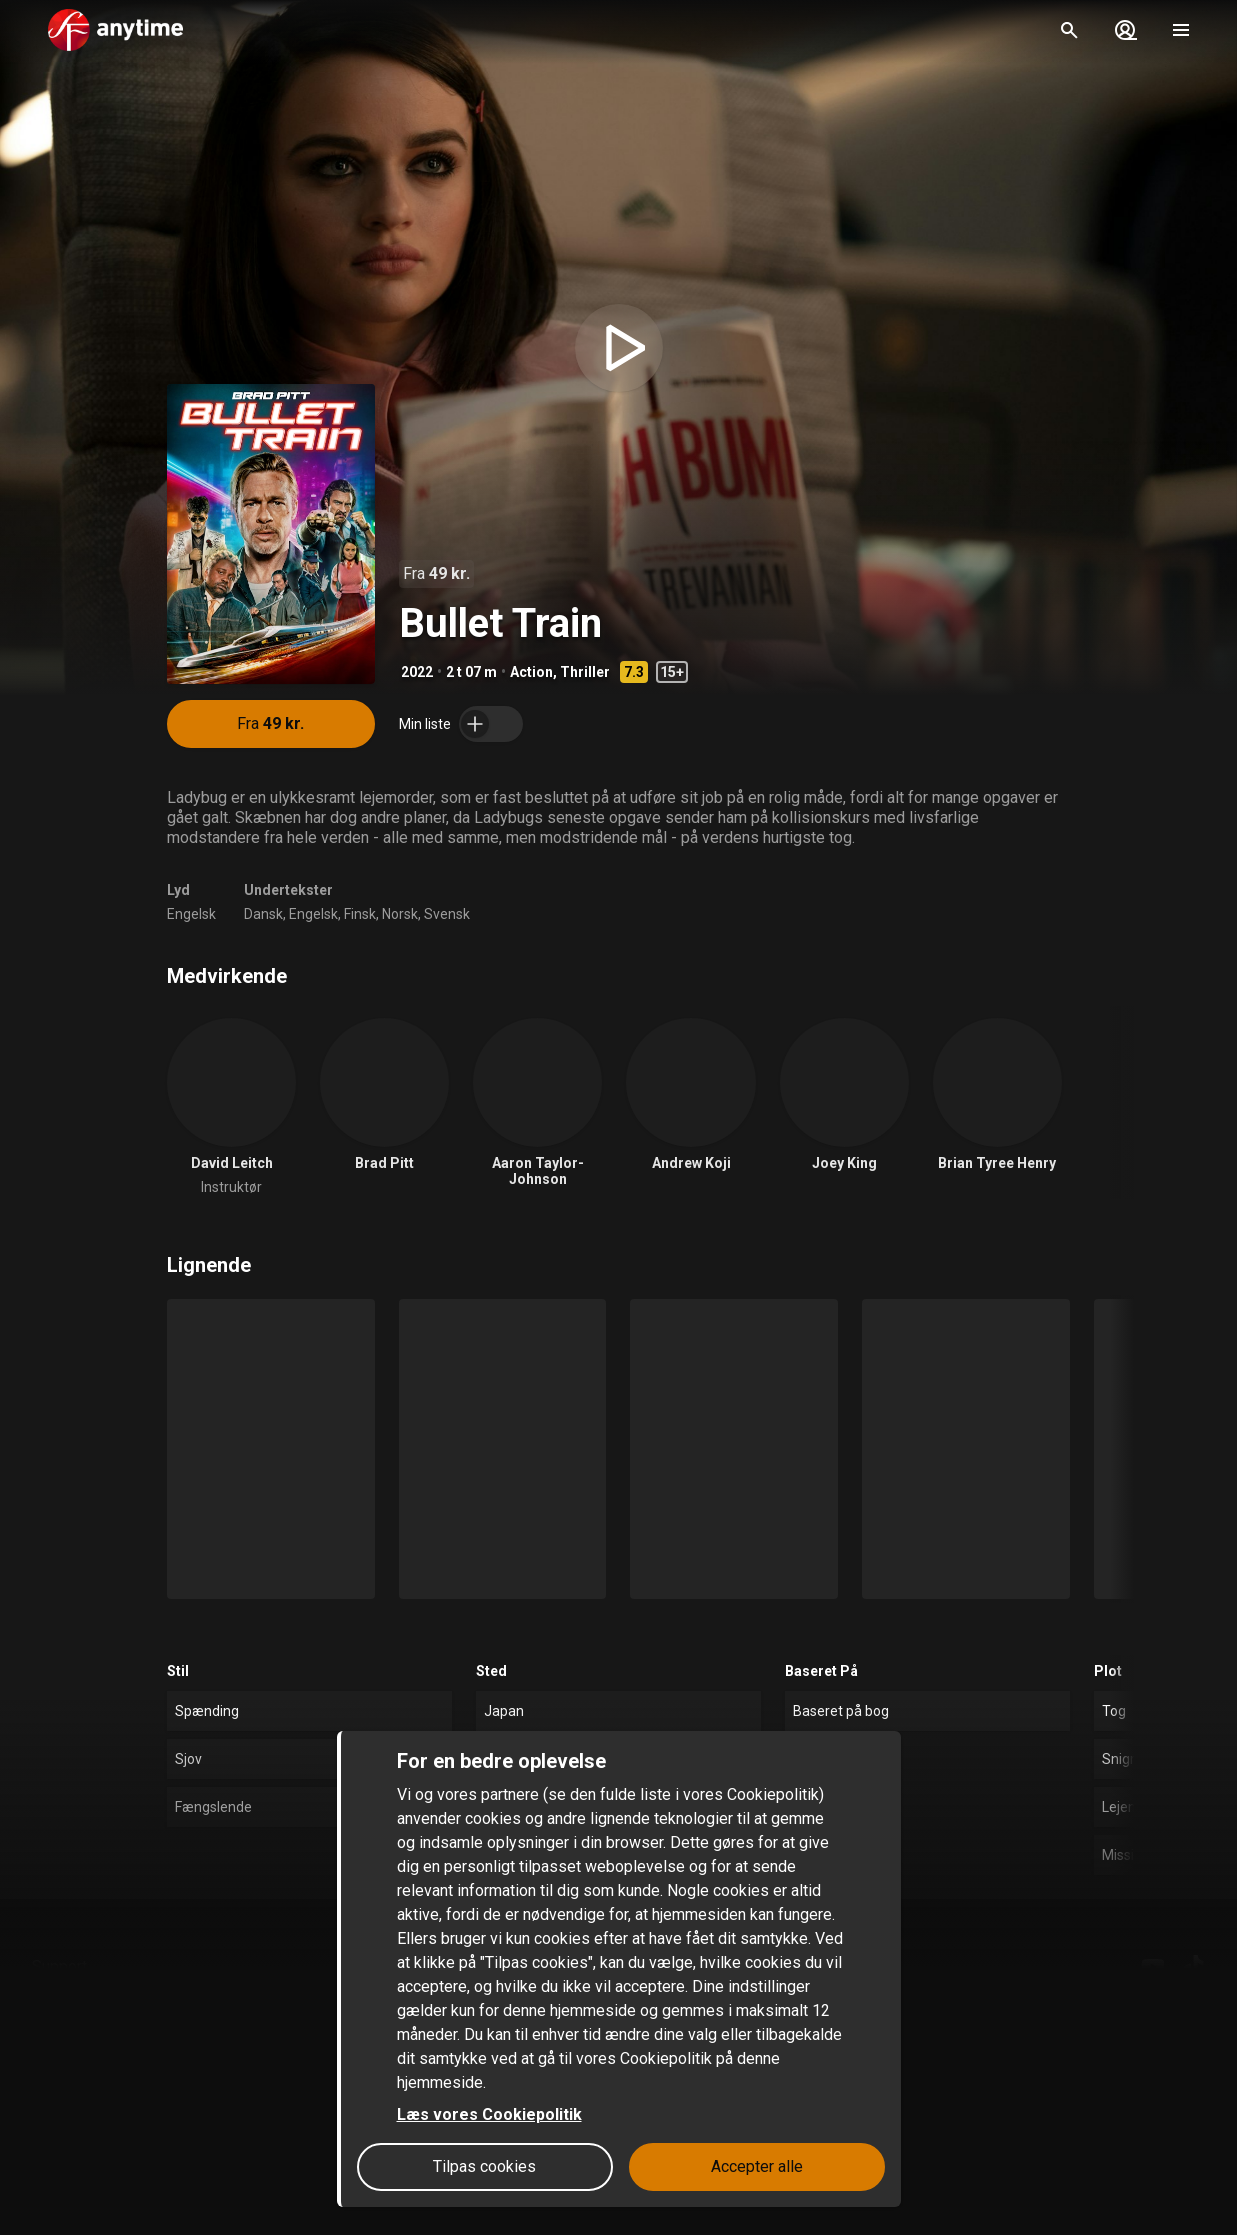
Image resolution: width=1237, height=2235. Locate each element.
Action (531, 672)
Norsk (400, 914)
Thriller (585, 672)
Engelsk (191, 914)
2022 (417, 672)
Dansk (263, 914)
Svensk (447, 914)
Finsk (360, 914)
